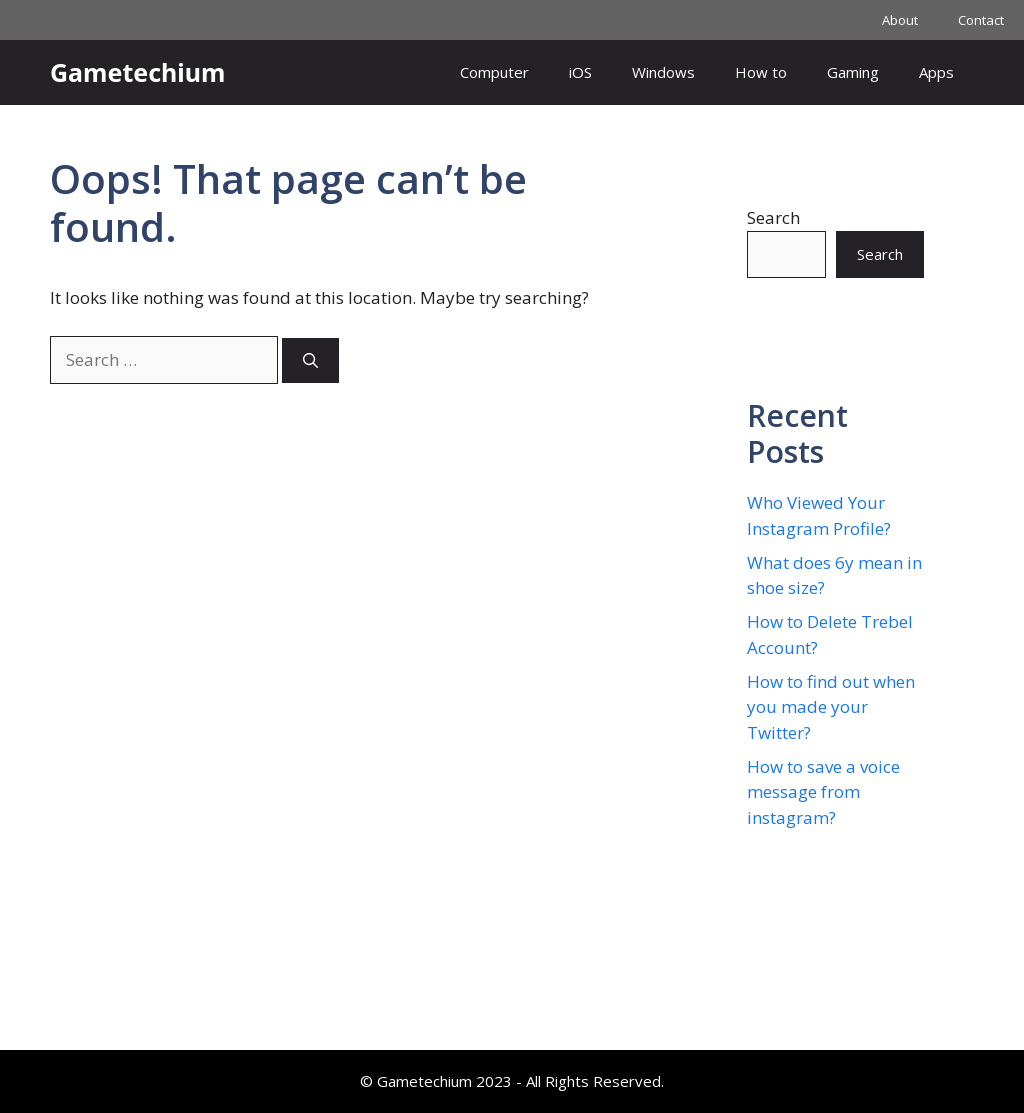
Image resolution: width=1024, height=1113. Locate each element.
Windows (663, 72)
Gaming (853, 72)
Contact (981, 20)
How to (761, 72)
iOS (580, 72)
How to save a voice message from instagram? (823, 792)
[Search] (310, 360)
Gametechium (137, 72)
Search (773, 217)
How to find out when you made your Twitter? (831, 707)
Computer (494, 72)
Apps (936, 72)
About (900, 20)
